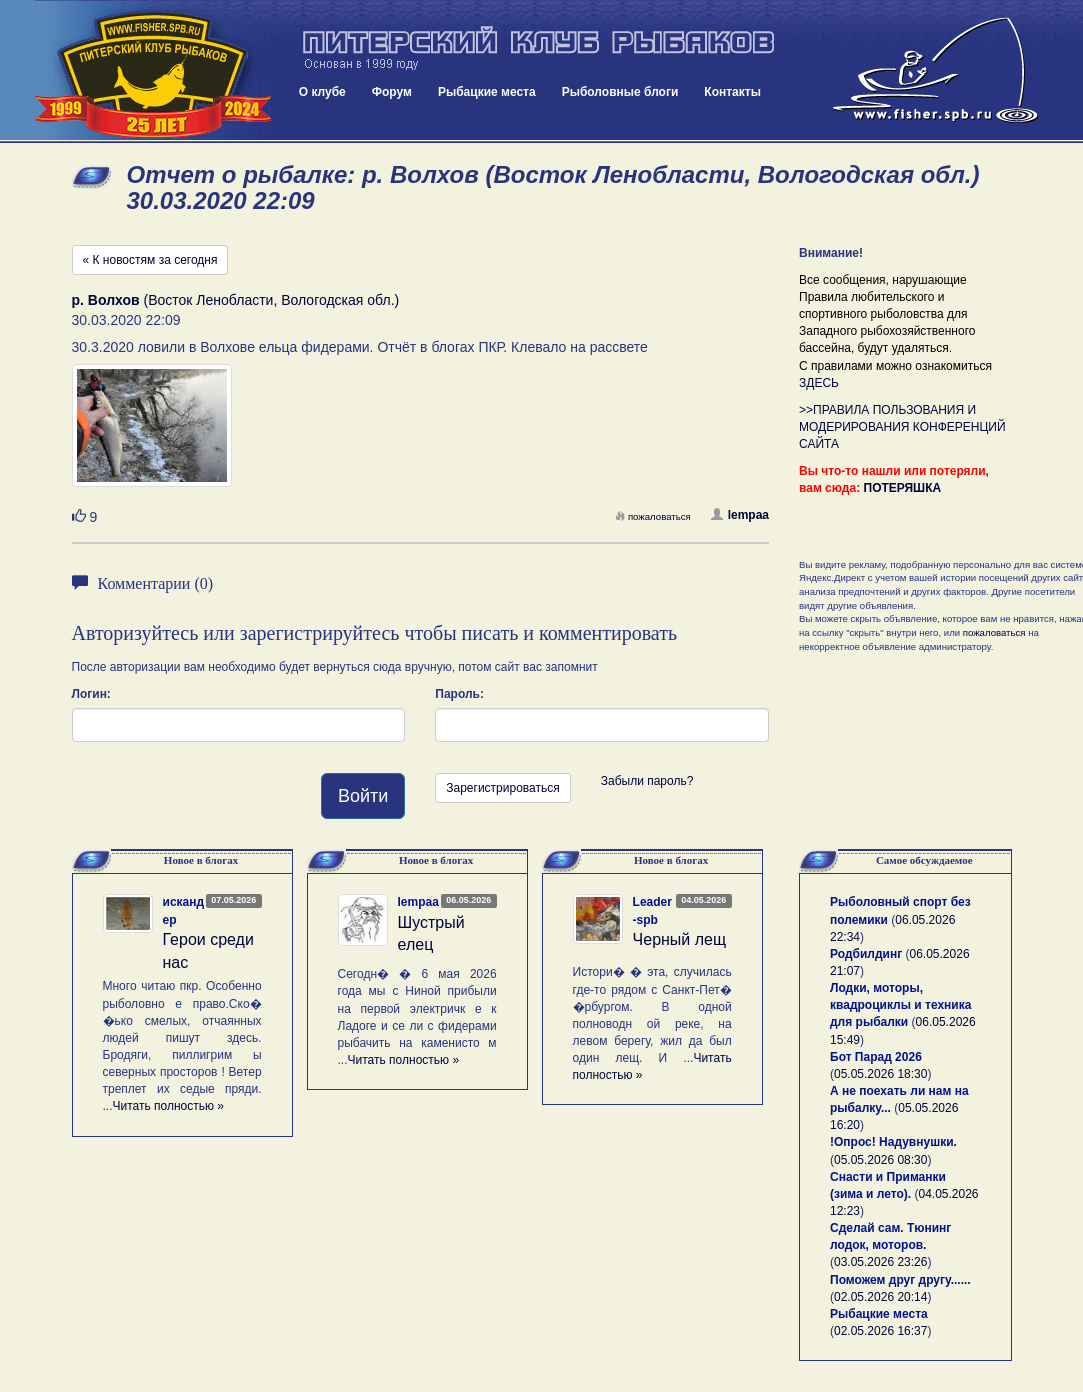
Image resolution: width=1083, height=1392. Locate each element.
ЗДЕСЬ (819, 383)
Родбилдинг (866, 954)
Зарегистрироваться (502, 788)
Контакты (732, 92)
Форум (392, 92)
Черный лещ (680, 939)
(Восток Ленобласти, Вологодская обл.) (236, 300)
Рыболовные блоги (620, 92)
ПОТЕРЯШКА (903, 488)
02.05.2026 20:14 (880, 1297)
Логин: (91, 694)
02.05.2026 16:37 (880, 1331)
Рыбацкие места (487, 92)
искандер (184, 910)
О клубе (322, 92)
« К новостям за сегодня (150, 260)
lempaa (740, 515)
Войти (363, 796)
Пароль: (459, 694)
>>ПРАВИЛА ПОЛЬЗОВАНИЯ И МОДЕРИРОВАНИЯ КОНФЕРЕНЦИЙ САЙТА (902, 427)
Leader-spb (652, 910)
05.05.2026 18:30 (880, 1074)
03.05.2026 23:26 (880, 1262)
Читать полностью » (169, 1106)
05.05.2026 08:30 (880, 1160)
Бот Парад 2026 (876, 1057)
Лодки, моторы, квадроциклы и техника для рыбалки (900, 1005)
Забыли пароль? (647, 781)
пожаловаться (653, 516)
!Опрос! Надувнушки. (893, 1142)
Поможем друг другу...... (900, 1280)
